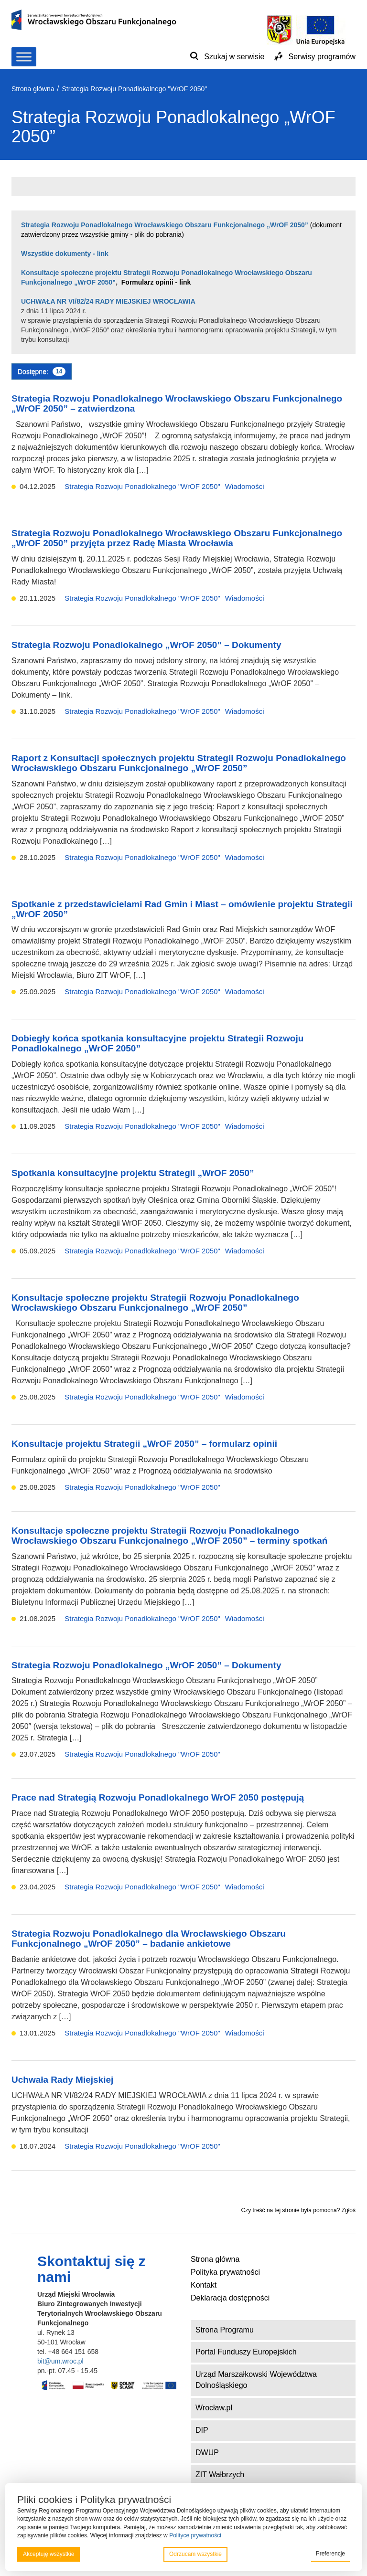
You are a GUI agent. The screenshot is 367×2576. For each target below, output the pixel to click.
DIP (201, 2430)
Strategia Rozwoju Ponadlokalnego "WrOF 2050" (142, 486)
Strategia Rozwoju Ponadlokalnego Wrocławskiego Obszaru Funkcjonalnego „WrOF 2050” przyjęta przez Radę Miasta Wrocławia (176, 538)
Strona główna (215, 2259)
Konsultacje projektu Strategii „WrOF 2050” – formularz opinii (144, 1444)
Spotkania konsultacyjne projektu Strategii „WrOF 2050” (132, 1173)
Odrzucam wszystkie (195, 2554)
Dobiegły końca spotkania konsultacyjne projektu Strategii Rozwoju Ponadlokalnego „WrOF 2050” (157, 1043)
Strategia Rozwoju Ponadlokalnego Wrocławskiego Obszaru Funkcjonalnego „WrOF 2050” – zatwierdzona (176, 403)
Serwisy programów (322, 57)
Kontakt (203, 2285)
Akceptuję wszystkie (48, 2554)
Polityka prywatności (225, 2272)
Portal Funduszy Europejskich (246, 2352)
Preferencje (330, 2553)
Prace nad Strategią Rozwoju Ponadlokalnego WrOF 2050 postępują (157, 1797)
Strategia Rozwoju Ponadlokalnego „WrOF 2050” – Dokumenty (146, 645)
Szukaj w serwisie (234, 57)
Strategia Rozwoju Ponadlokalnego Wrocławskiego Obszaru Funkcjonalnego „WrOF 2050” (165, 225)
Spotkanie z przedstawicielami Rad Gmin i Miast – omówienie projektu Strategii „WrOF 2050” (182, 909)
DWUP (207, 2453)
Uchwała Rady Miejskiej (62, 2080)
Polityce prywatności (195, 2535)
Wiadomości (244, 486)
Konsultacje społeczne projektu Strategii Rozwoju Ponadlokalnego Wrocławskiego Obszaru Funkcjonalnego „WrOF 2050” (155, 1303)
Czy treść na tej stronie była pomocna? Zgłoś (298, 2210)
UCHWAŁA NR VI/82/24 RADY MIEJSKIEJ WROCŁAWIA (108, 301)
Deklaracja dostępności (230, 2298)
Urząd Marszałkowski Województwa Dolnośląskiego (256, 2379)
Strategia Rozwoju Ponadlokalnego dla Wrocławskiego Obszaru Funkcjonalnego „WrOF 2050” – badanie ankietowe (148, 1939)
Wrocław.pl (213, 2408)
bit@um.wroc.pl (60, 2361)
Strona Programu (224, 2330)
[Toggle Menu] (24, 56)
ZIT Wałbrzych (219, 2474)
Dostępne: (41, 371)
